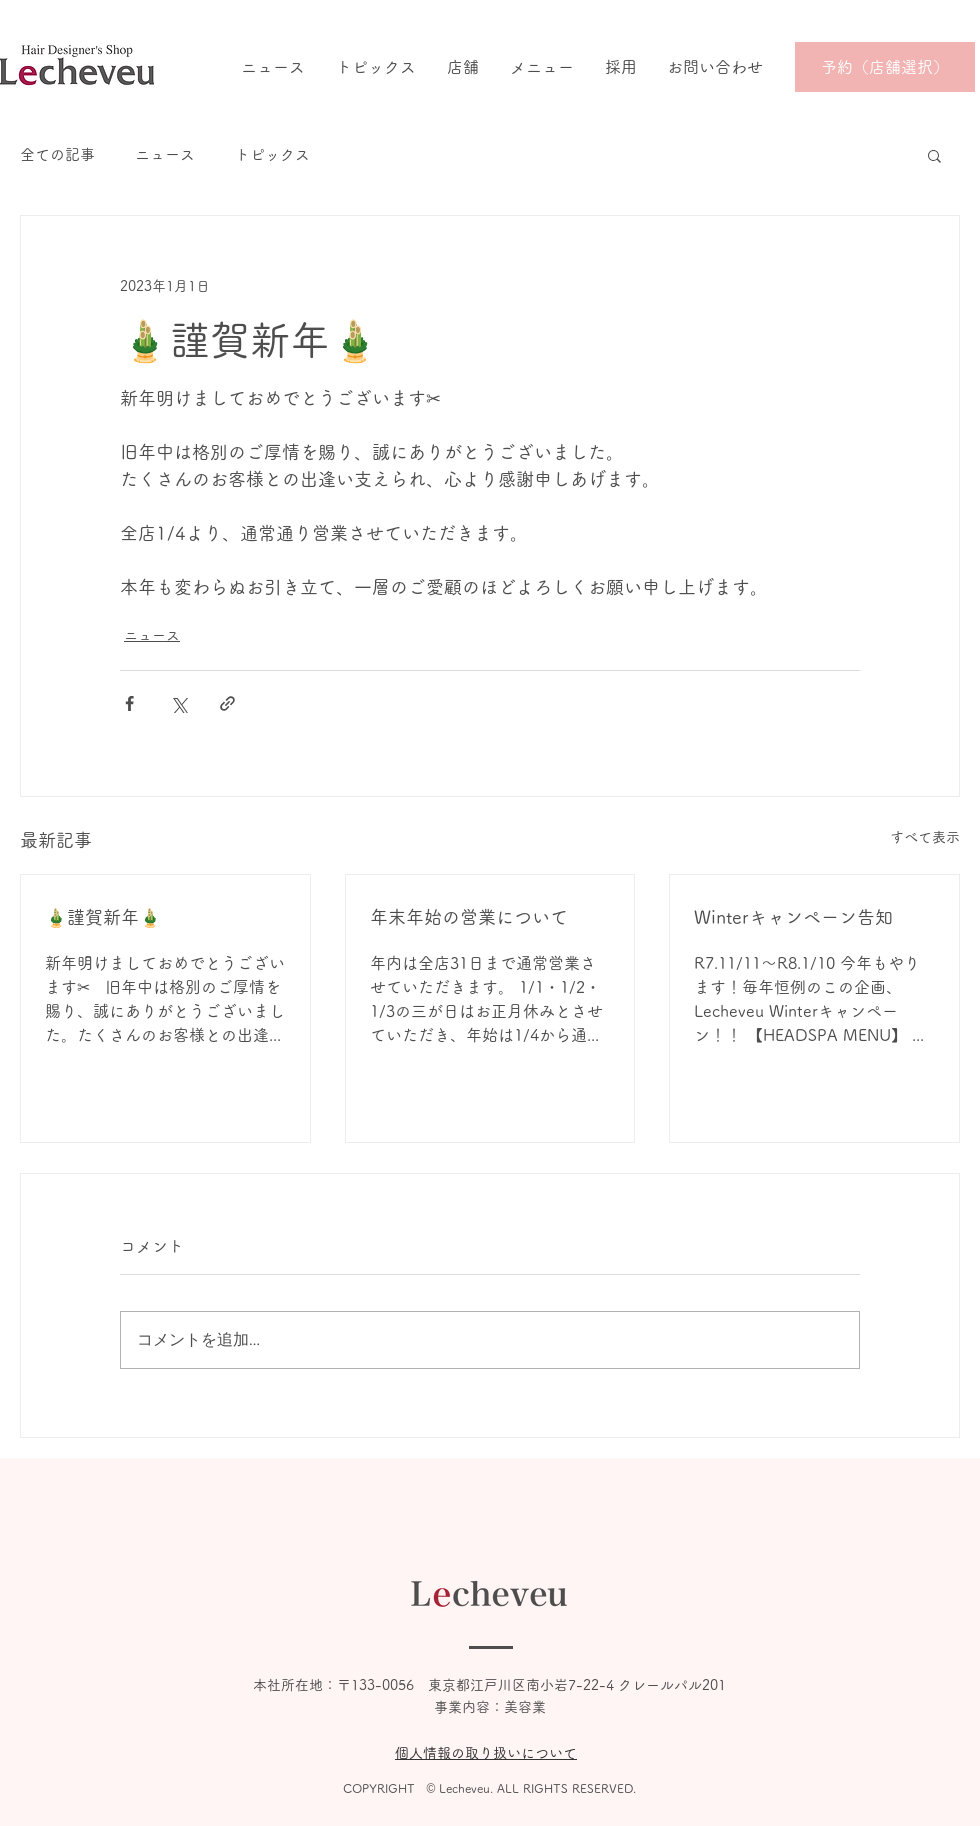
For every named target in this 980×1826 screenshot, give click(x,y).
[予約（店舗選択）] (885, 67)
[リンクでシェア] (227, 703)
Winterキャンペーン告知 (793, 917)
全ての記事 (57, 154)
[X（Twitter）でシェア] (178, 703)
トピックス (272, 154)
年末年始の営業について (469, 917)
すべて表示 (925, 837)
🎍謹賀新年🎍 (103, 917)
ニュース (165, 154)
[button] (934, 155)
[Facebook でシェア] (129, 703)
